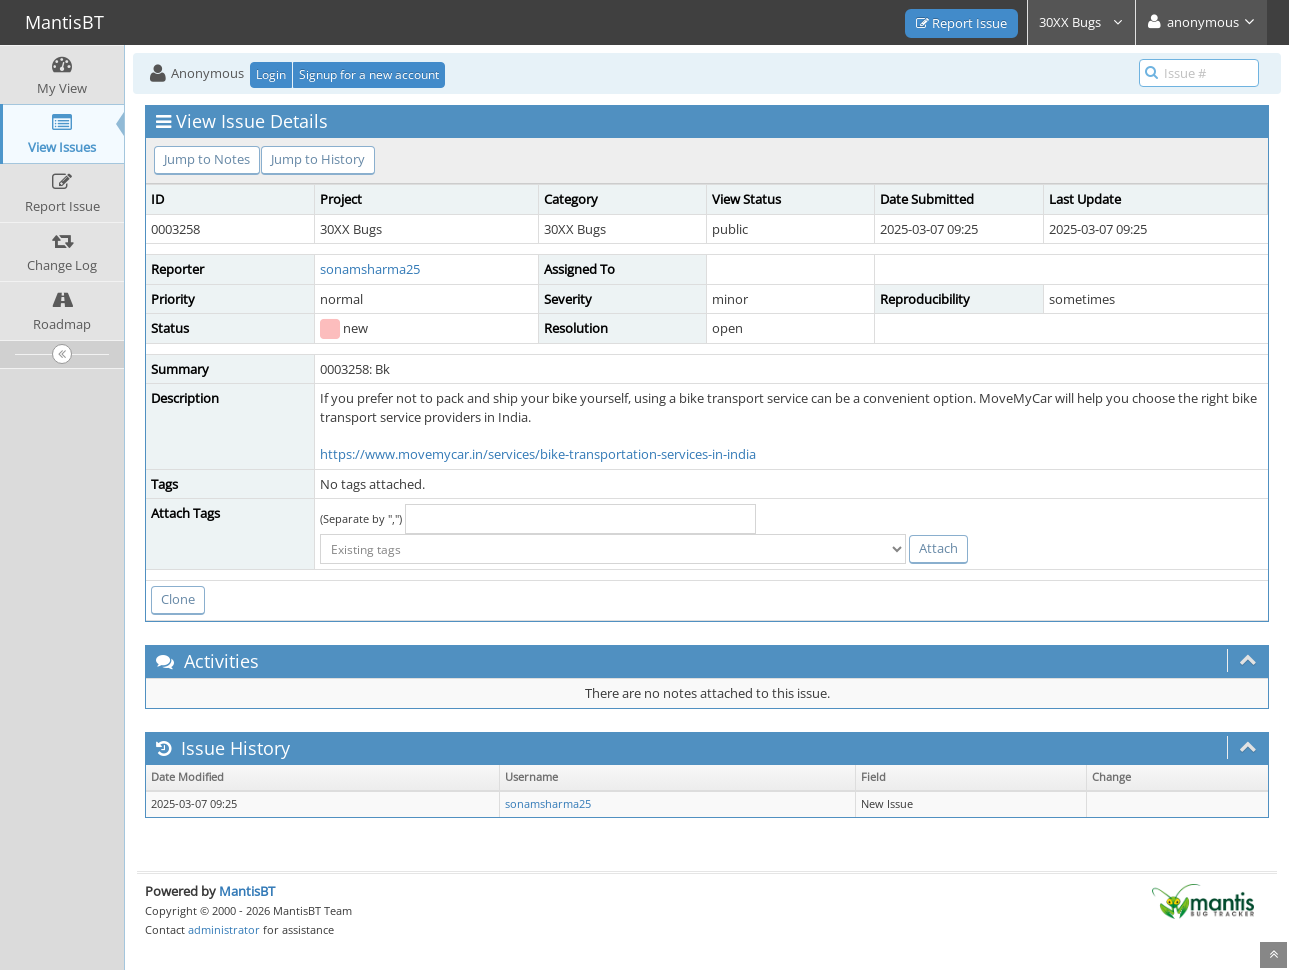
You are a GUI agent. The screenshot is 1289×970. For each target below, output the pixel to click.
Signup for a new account (369, 74)
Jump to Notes (207, 159)
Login (271, 74)
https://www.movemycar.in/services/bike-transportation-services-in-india (538, 454)
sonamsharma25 (370, 269)
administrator (224, 929)
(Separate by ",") (361, 518)
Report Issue (961, 23)
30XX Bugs (1081, 22)
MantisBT (247, 891)
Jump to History (318, 159)
